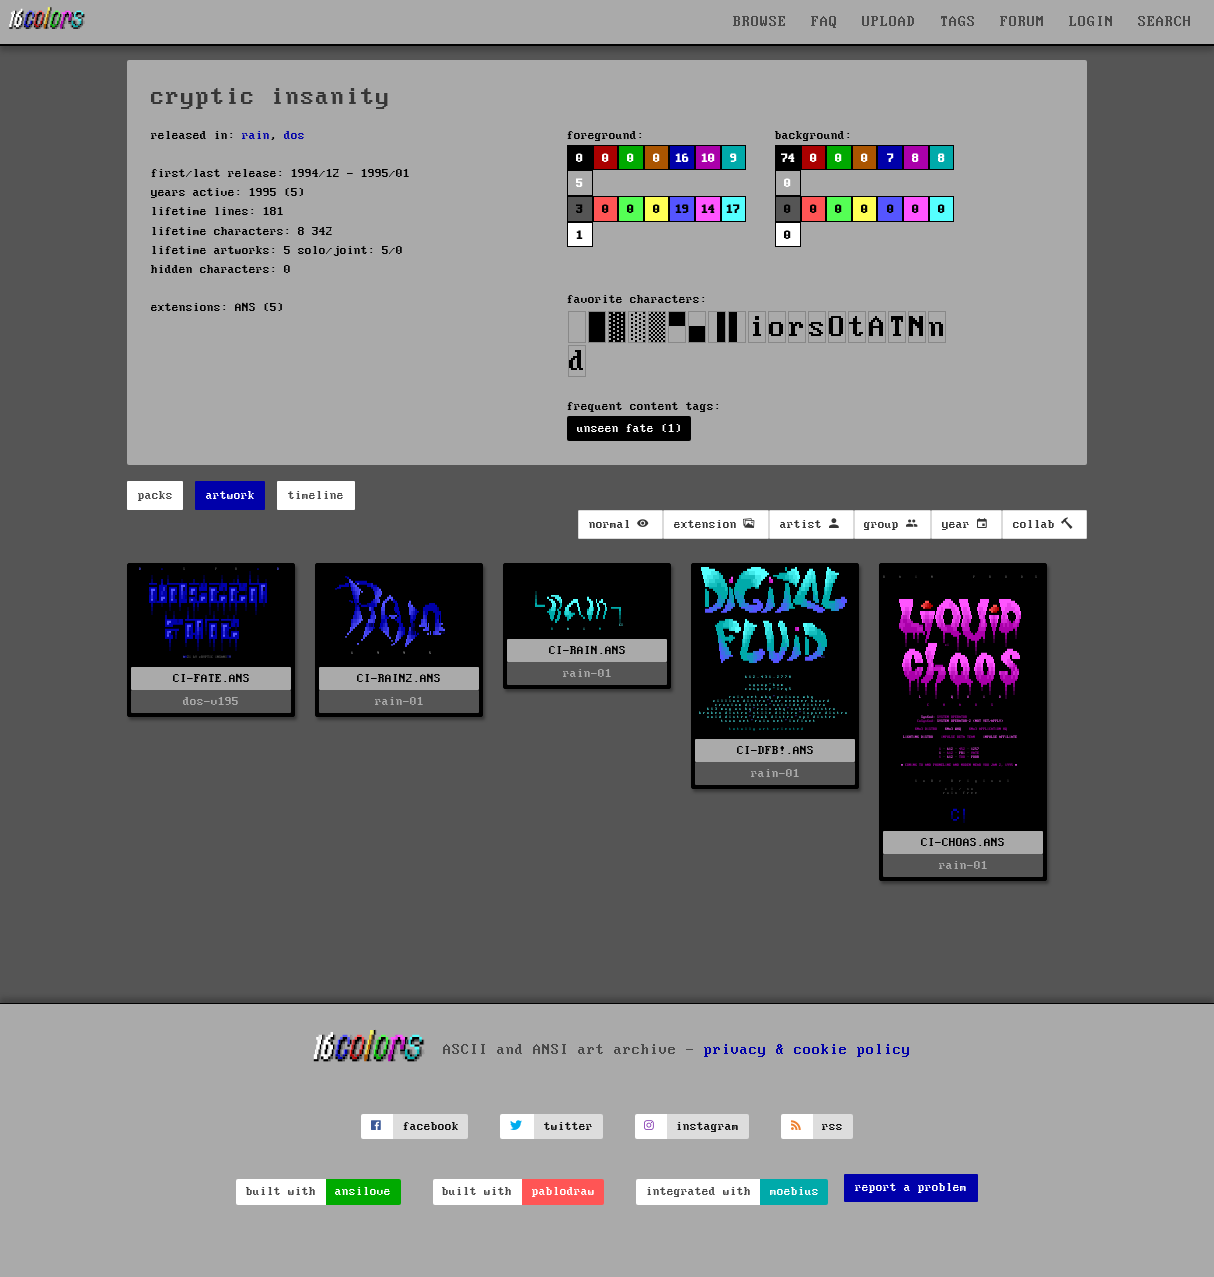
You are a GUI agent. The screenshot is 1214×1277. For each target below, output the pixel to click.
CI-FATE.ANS (211, 678)
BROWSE (760, 22)
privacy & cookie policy (807, 1050)
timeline (316, 495)
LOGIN (1091, 22)
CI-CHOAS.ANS (963, 842)
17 (733, 209)
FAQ (824, 22)
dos (294, 135)
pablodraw (563, 1191)
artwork (230, 495)
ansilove (363, 1191)
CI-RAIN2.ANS (399, 678)
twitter (568, 1126)
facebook (431, 1126)
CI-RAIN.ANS (587, 650)
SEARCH (1165, 22)
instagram (707, 1126)
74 (788, 158)
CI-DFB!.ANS (775, 750)
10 (708, 158)
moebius (794, 1191)
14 (708, 209)
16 (682, 158)
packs (155, 495)
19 (682, 209)
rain (256, 135)
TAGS (958, 22)
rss (832, 1126)
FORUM (1022, 22)
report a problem (911, 1187)
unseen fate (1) (629, 428)
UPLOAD (889, 22)
